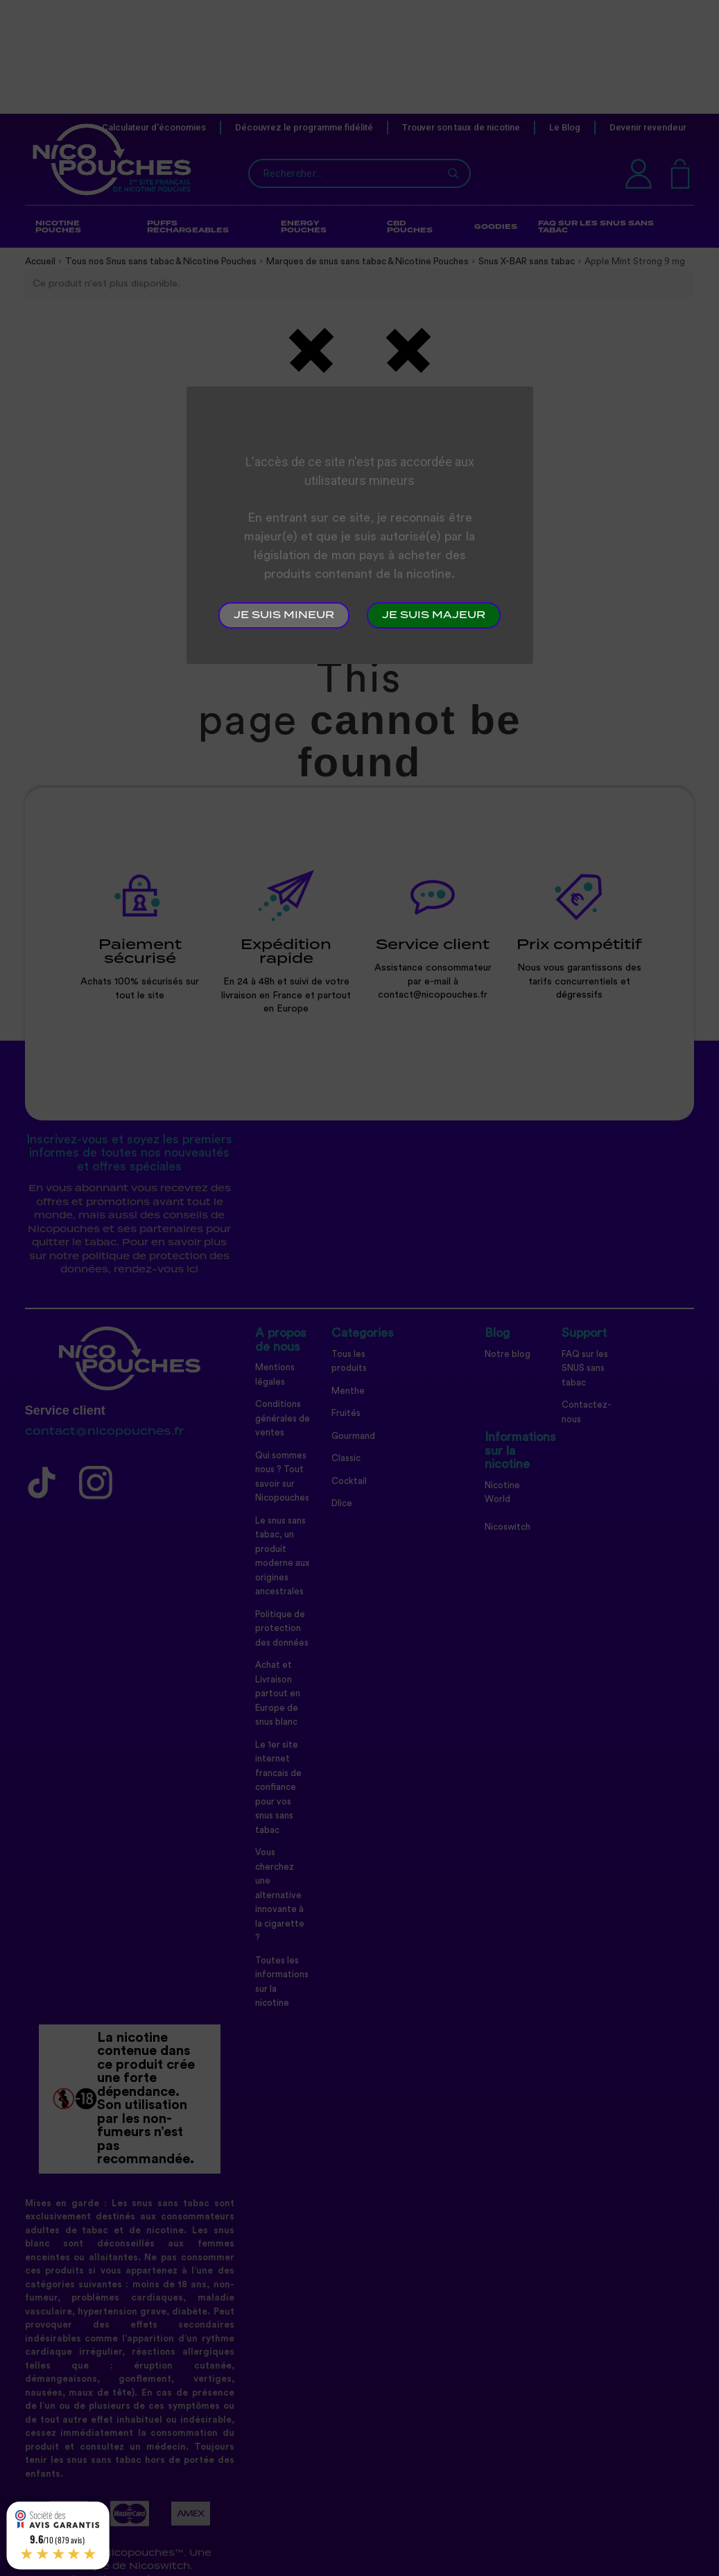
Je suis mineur (284, 615)
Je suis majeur (433, 615)
